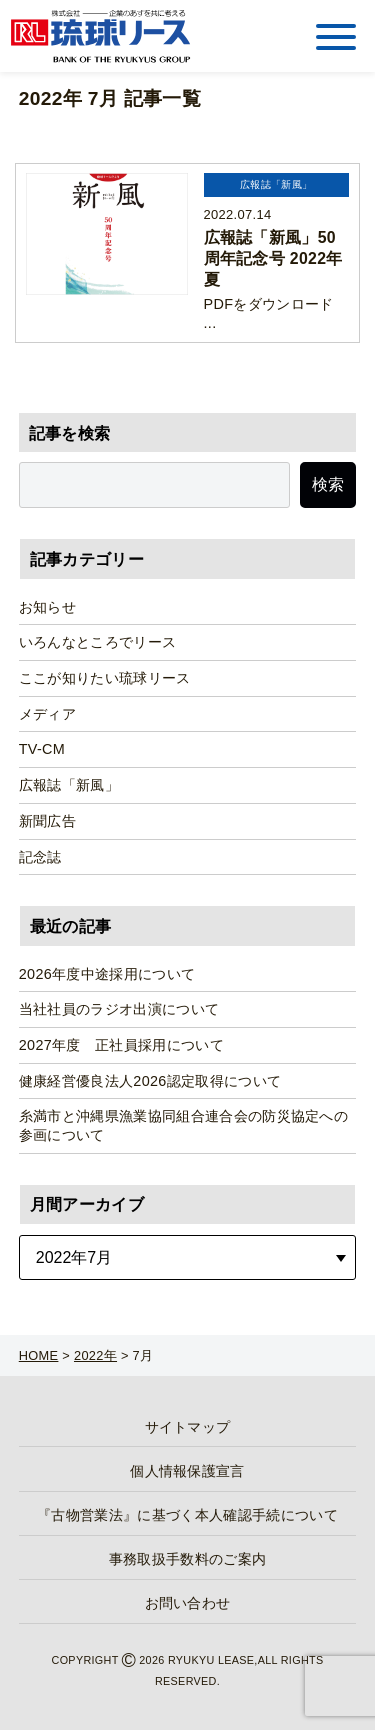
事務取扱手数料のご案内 (188, 1559)
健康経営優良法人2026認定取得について (150, 1081)
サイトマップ (188, 1427)
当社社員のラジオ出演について (119, 1009)
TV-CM (42, 749)
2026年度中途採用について (107, 974)
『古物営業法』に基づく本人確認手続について (187, 1515)
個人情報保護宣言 (187, 1471)
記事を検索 (70, 433)
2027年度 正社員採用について (121, 1045)
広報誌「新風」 (69, 785)
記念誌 (40, 857)
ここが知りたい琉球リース (105, 678)
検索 (328, 484)
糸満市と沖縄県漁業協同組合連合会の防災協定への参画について (183, 1125)
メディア (47, 714)
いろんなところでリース (98, 642)
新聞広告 (47, 821)
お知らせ (47, 607)
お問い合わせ (188, 1603)
